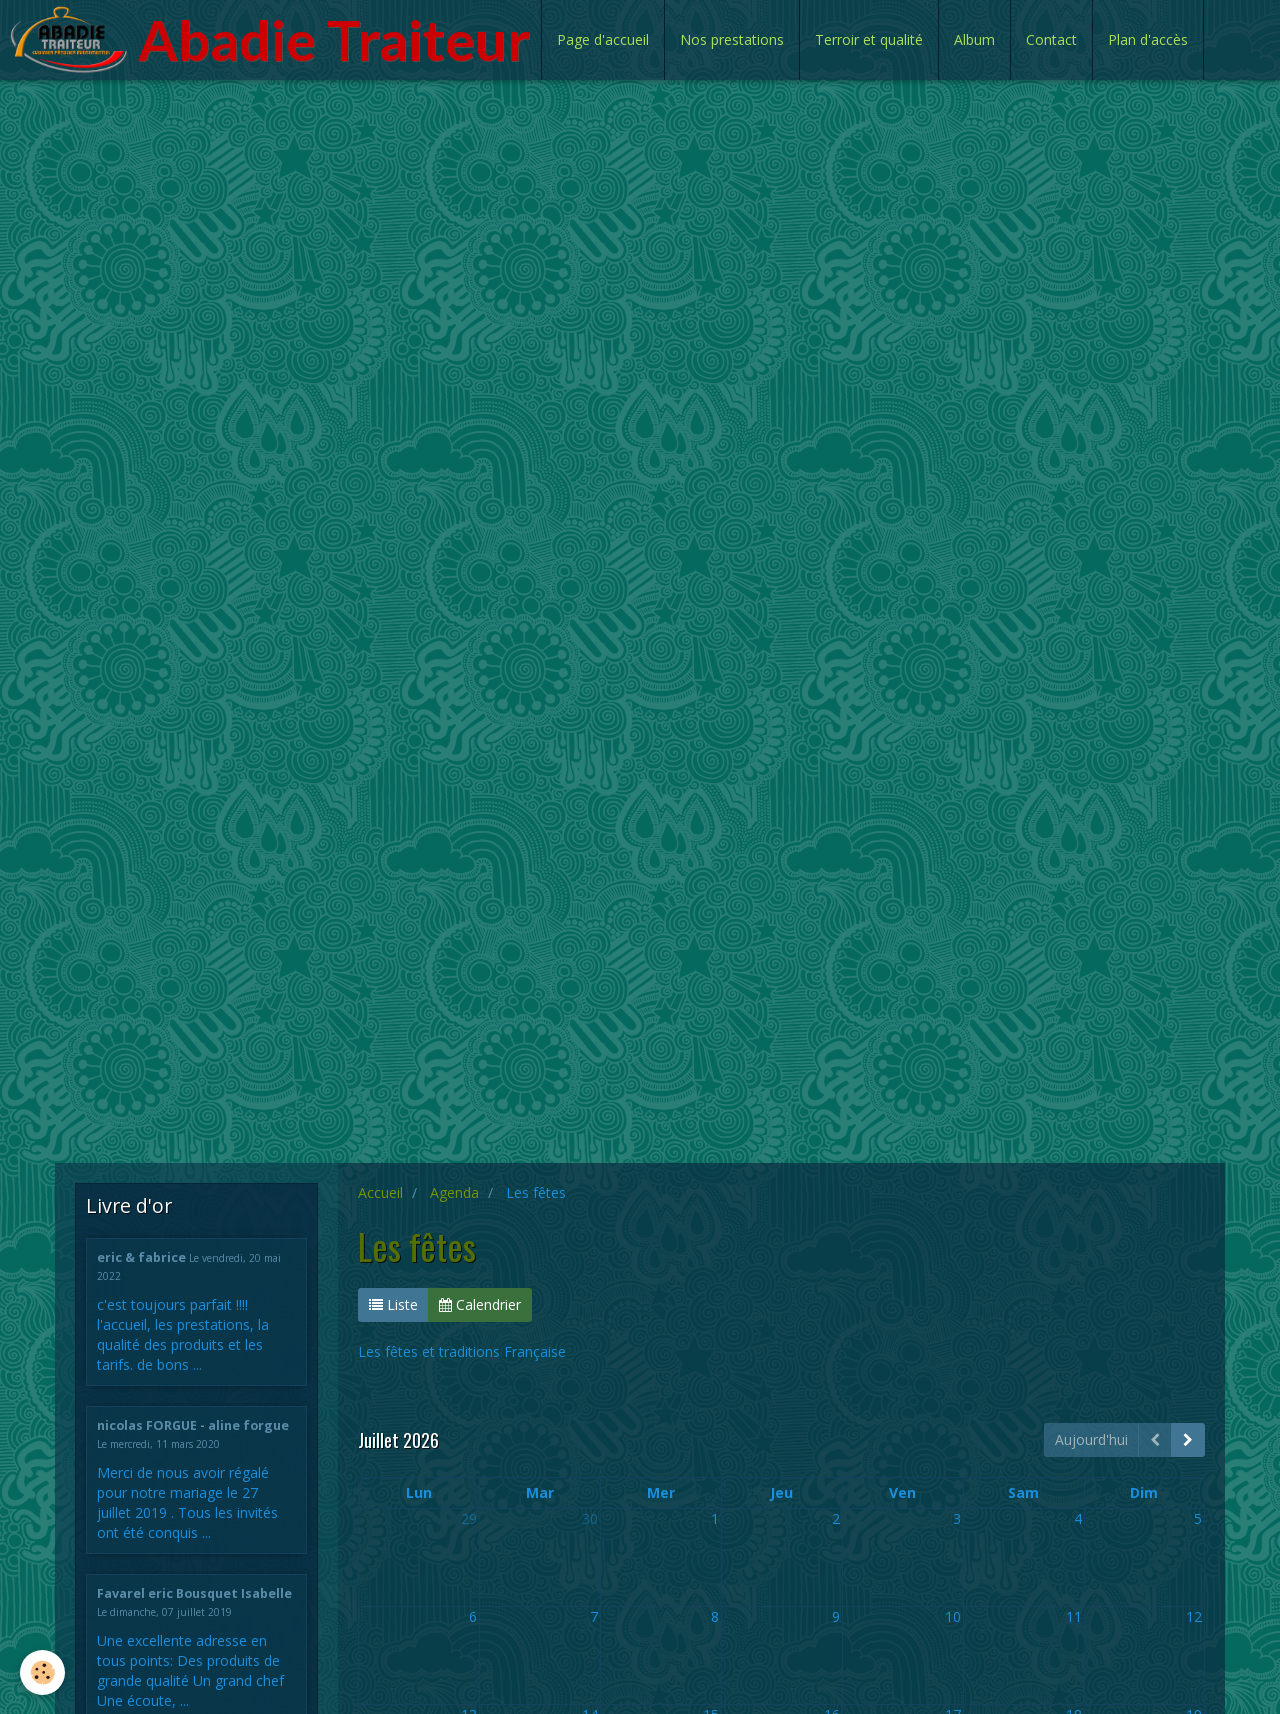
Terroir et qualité (869, 39)
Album (974, 39)
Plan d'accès (1148, 39)
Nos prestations (732, 39)
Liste (393, 1304)
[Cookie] (42, 1672)
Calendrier (480, 1304)
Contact (1051, 39)
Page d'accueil (603, 39)
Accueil (380, 1192)
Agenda (454, 1192)
